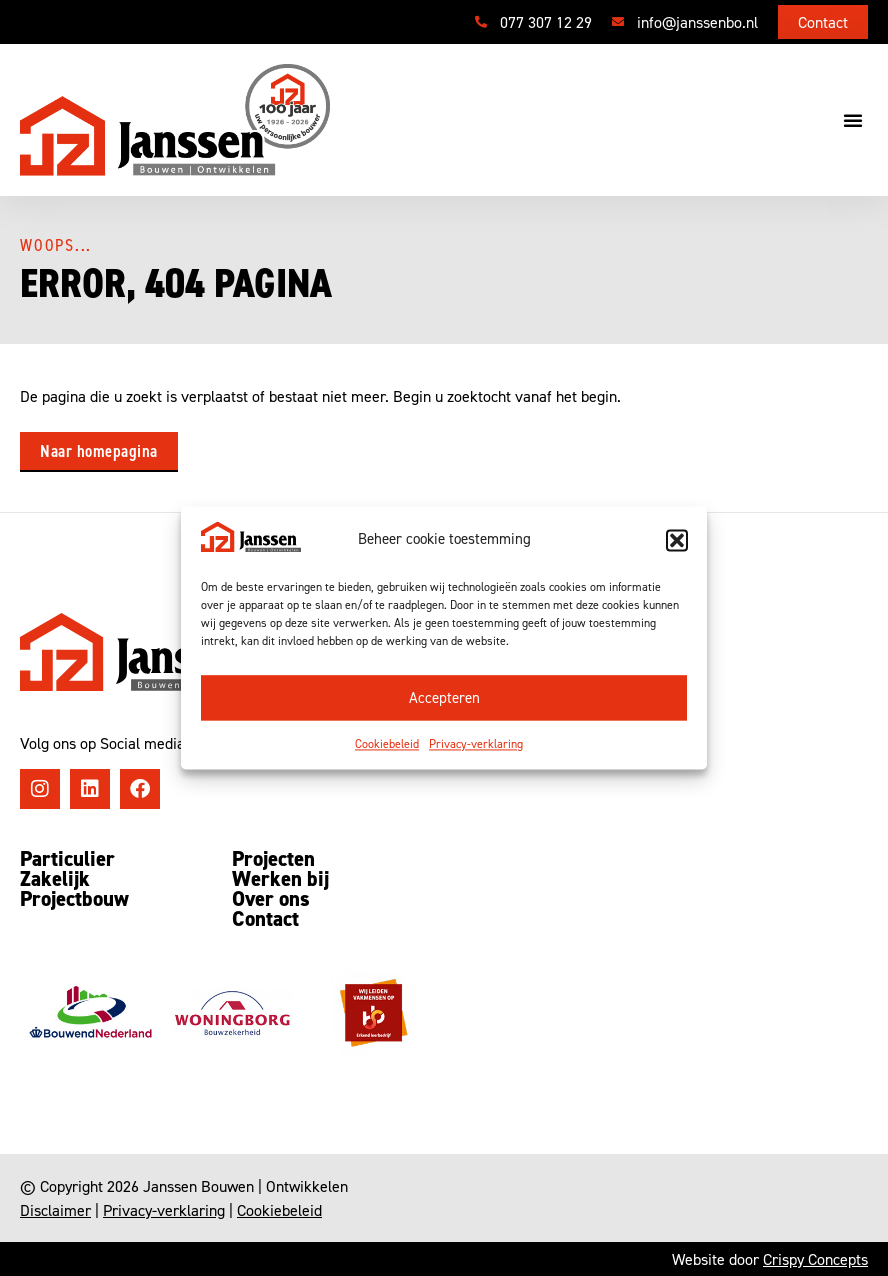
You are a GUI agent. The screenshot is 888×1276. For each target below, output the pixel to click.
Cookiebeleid (387, 744)
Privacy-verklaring (476, 744)
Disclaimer (55, 1210)
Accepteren (444, 698)
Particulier (67, 859)
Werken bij (280, 879)
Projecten (273, 859)
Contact (265, 919)
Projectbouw (74, 899)
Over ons (271, 899)
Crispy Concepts (815, 1259)
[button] (677, 540)
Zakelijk (55, 879)
